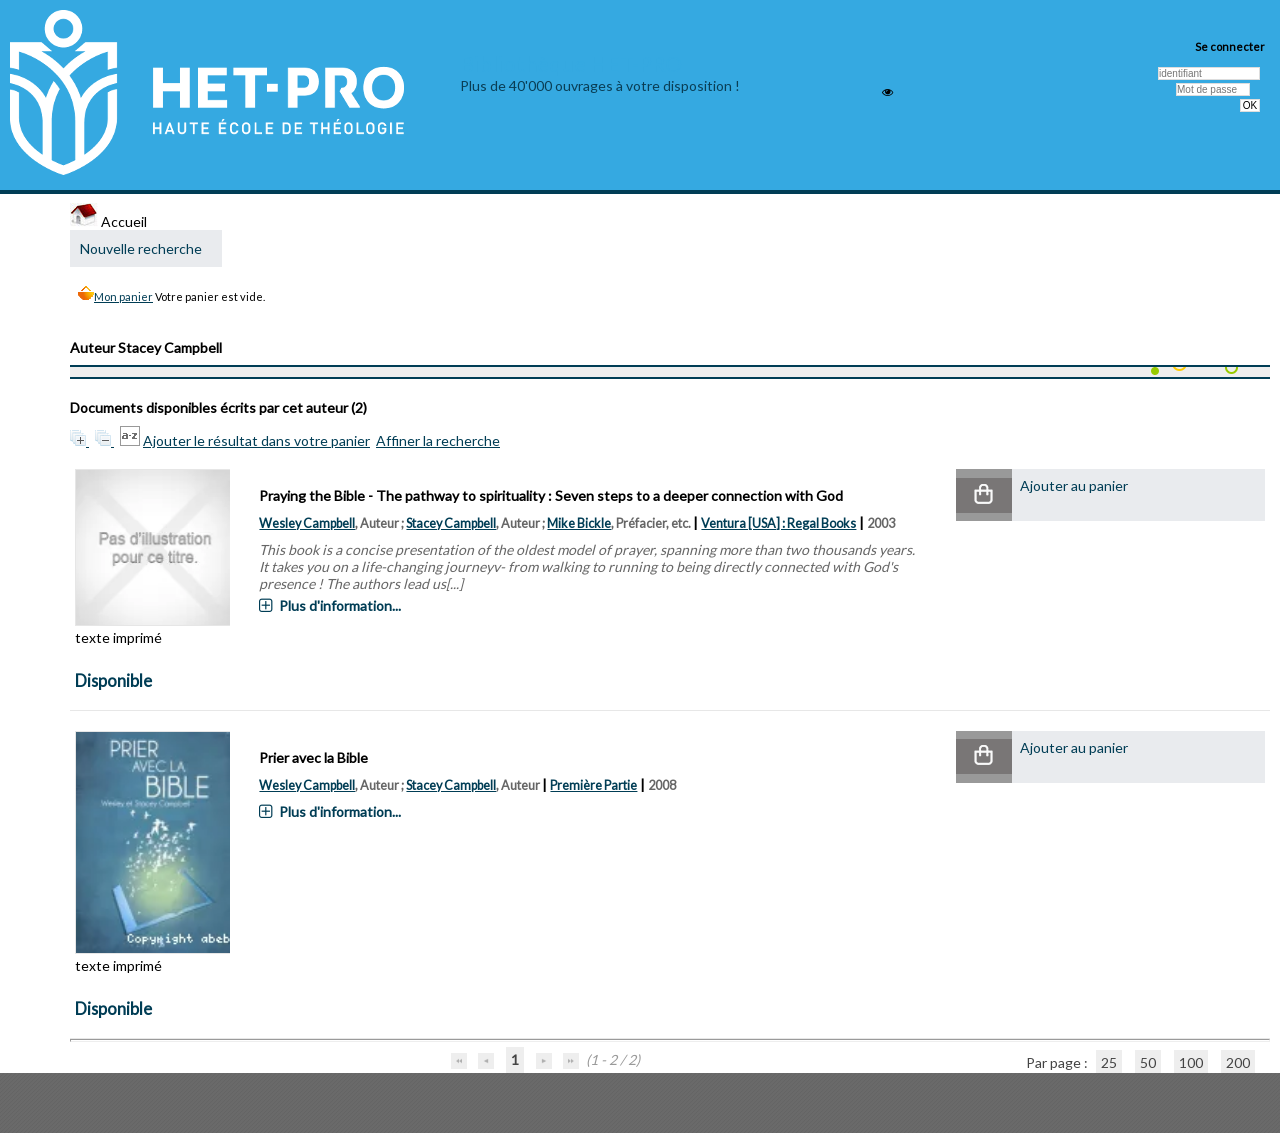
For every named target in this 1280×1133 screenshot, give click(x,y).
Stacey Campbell (451, 523)
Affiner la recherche (438, 440)
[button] (984, 495)
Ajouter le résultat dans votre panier (256, 440)
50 (1148, 1062)
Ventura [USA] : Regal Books (778, 523)
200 (1238, 1062)
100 (1191, 1062)
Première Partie (593, 785)
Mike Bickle (579, 523)
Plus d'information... (340, 605)
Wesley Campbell (307, 523)
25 (1109, 1062)
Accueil (108, 221)
